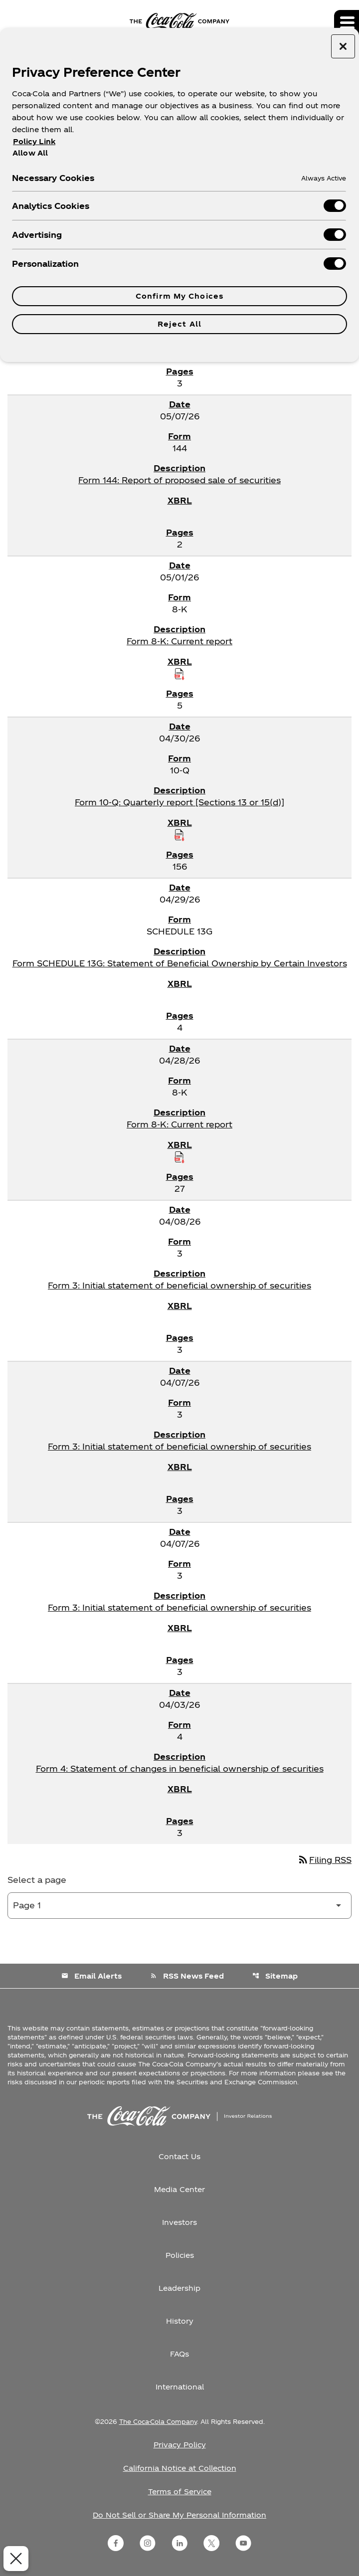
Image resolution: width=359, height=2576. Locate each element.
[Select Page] (179, 1905)
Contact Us (179, 2156)
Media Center (179, 2189)
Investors (179, 2222)
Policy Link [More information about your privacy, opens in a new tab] (34, 141)
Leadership (179, 2288)
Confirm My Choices (179, 296)
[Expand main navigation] (346, 22)
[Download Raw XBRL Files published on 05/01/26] (179, 674)
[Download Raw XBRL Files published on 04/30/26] (179, 835)
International (180, 2387)
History (179, 2321)
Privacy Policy (180, 2444)
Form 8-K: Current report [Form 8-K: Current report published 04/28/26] (179, 1124)
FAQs (179, 2354)
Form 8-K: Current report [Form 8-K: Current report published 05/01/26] (179, 641)
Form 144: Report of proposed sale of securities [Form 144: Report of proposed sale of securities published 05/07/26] (179, 480)
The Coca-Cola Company (158, 2421)
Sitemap (275, 1976)
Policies (180, 2255)
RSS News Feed (187, 1976)
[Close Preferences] (13, 2558)
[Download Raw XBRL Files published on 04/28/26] (179, 1157)
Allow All (30, 153)
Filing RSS (324, 1859)
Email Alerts (91, 1976)
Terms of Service (179, 2491)
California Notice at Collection (179, 2468)
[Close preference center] (343, 46)
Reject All (179, 324)
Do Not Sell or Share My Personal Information (179, 2515)
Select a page (36, 1879)
